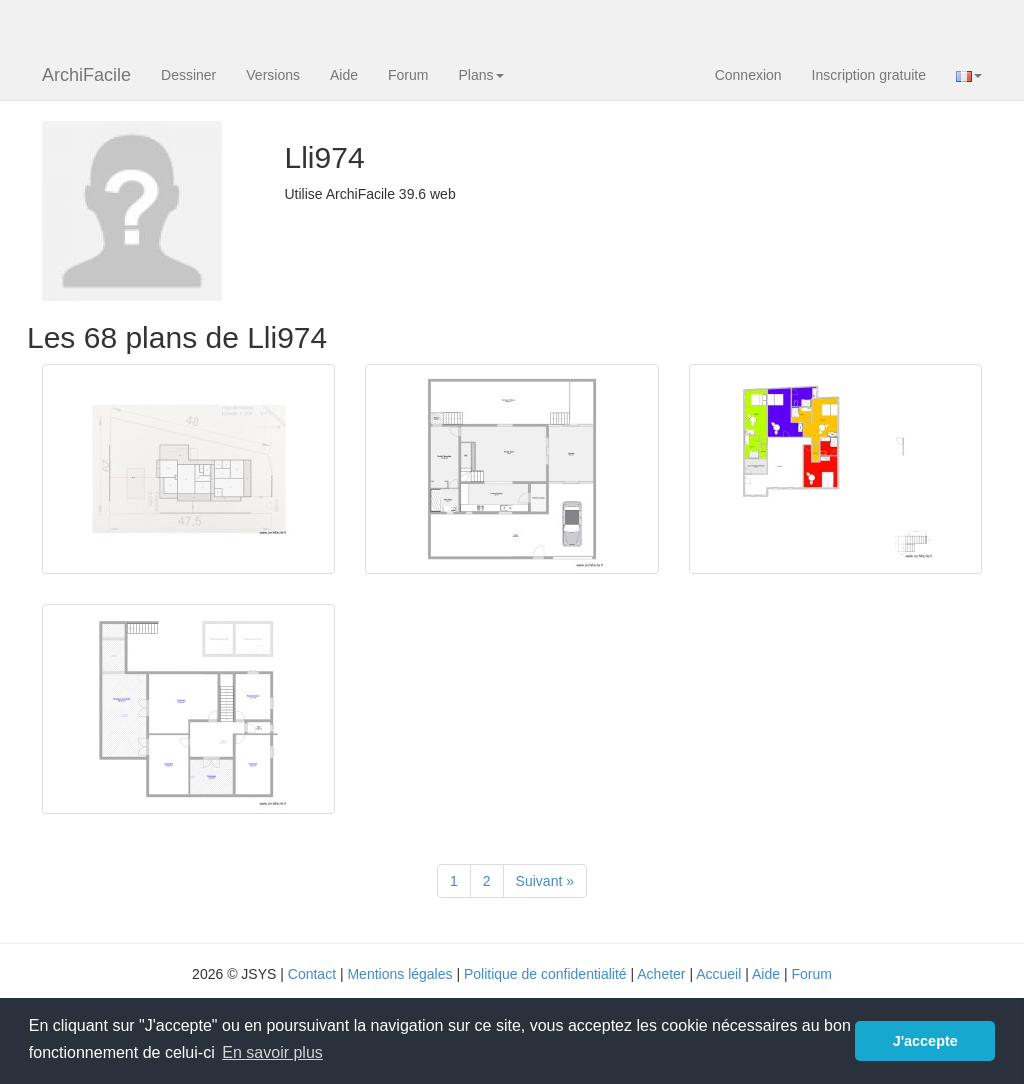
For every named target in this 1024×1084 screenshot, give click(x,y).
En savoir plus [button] (272, 1052)
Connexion (748, 75)
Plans (480, 75)
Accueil (718, 974)
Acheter (661, 974)
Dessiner (188, 75)
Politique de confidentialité (545, 974)
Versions (273, 75)
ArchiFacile (86, 75)
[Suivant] (545, 881)
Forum (408, 75)
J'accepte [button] (925, 1041)
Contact (312, 974)
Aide (344, 75)
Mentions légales (399, 974)
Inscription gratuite (869, 75)
